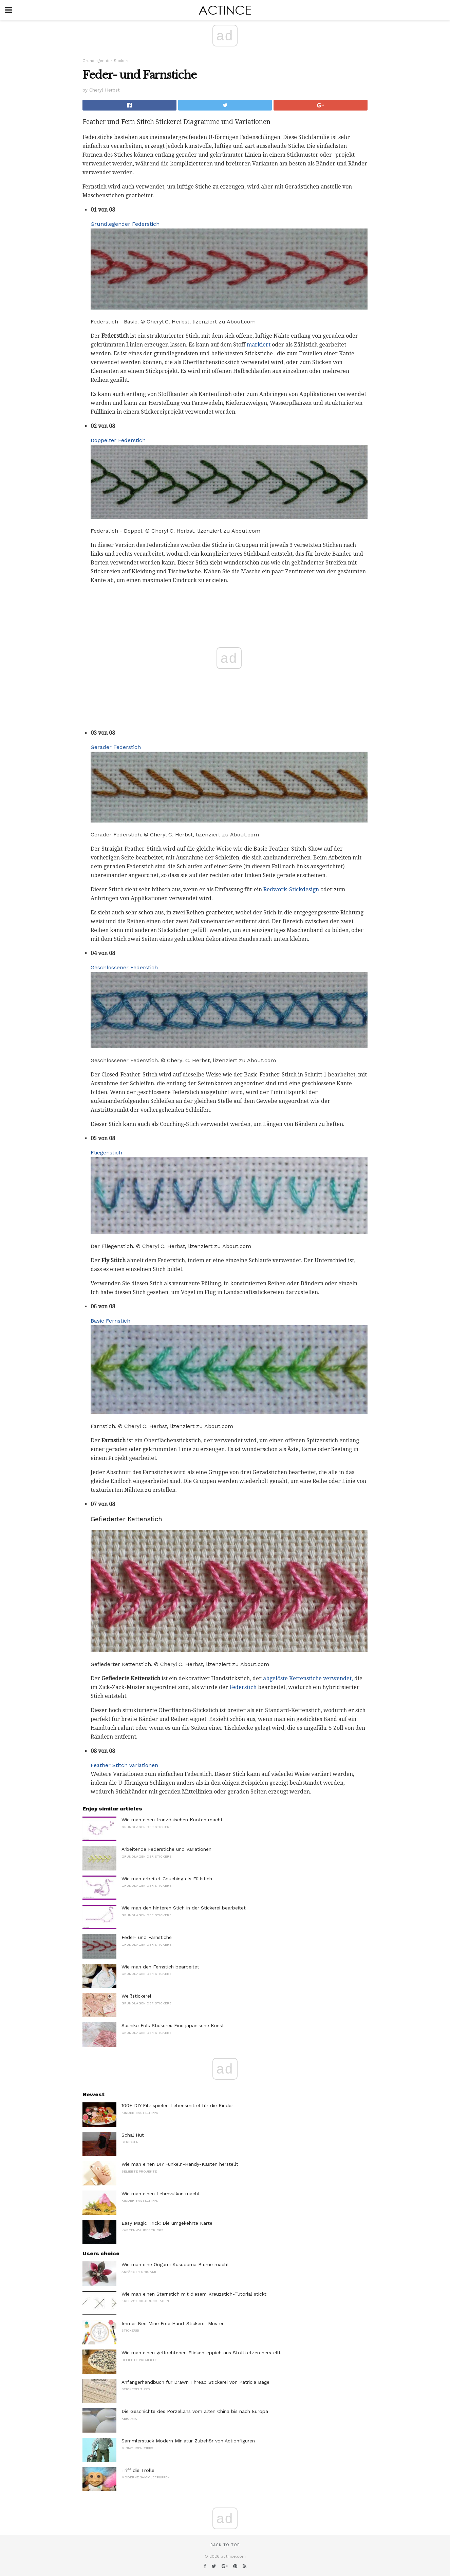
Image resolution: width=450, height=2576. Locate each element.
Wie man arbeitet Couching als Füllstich (166, 1878)
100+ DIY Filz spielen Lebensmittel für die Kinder (177, 2105)
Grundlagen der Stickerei (106, 61)
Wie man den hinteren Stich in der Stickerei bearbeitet (183, 1907)
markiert (258, 344)
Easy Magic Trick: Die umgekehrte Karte (166, 2223)
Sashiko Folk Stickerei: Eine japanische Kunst (172, 2025)
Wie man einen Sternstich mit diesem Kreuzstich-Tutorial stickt (193, 2294)
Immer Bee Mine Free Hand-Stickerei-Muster (172, 2323)
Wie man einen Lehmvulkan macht (160, 2193)
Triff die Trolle (137, 2470)
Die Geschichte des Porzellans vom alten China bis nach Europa (194, 2411)
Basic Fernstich (110, 1320)
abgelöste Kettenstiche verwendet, (308, 1678)
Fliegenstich (106, 1152)
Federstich (243, 1687)
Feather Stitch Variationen (124, 1765)
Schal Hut (132, 2135)
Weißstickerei (136, 1996)
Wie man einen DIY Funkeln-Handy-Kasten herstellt (179, 2164)
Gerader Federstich (116, 747)
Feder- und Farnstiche (146, 1937)
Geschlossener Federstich (124, 967)
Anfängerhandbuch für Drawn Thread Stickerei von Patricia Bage (195, 2382)
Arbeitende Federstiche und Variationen (166, 1849)
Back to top (225, 2545)
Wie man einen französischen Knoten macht (172, 1819)
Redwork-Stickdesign (291, 889)
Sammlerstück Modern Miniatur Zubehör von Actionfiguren (188, 2440)
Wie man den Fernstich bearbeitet (160, 1966)
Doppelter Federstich (118, 440)
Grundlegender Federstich (125, 224)
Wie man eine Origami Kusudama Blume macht (175, 2264)
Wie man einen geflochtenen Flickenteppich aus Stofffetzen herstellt (201, 2352)
